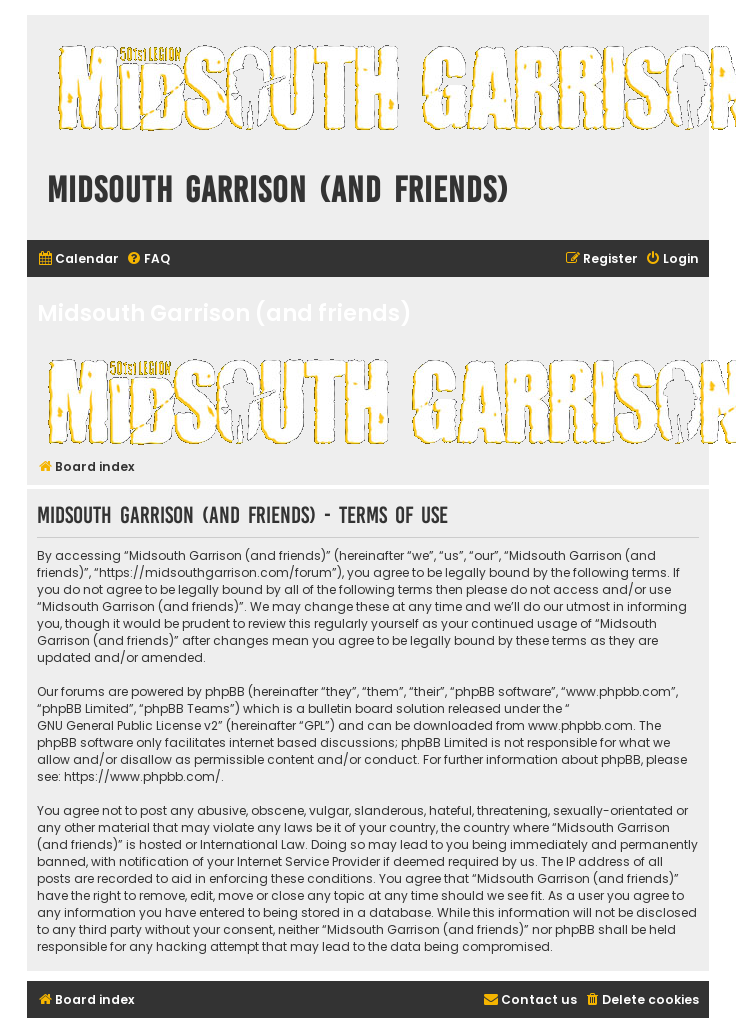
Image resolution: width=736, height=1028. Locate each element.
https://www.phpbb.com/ (142, 776)
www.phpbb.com (580, 725)
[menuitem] (78, 259)
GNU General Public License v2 (127, 725)
